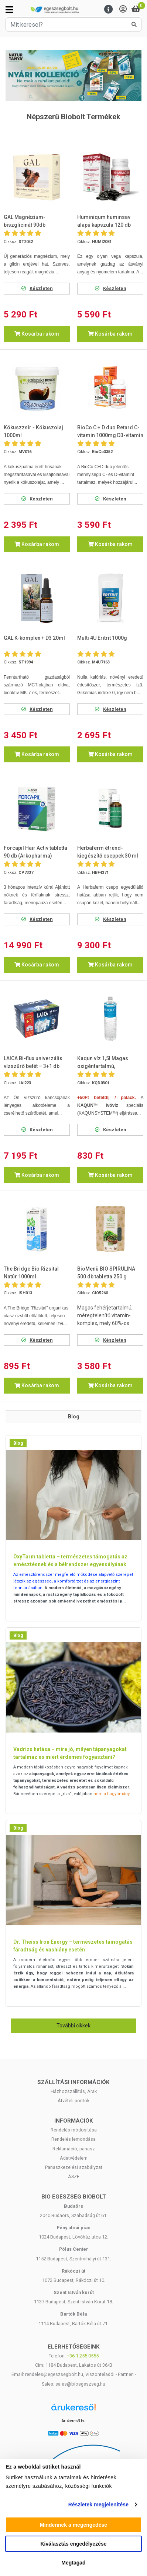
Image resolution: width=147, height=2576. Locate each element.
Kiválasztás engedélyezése (74, 2544)
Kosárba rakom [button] (36, 334)
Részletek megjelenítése (98, 2504)
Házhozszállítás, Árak (74, 2091)
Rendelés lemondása (73, 2139)
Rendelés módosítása (74, 2130)
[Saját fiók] (123, 9)
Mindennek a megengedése (73, 2525)
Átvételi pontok (73, 2100)
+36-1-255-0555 (83, 2356)
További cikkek (73, 2025)
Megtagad (73, 2563)
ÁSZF (73, 2176)
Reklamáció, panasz (73, 2148)
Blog (18, 1443)
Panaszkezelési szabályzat (73, 2167)
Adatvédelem (74, 2158)
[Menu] (108, 9)
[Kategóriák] (9, 9)
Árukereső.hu (73, 2421)
